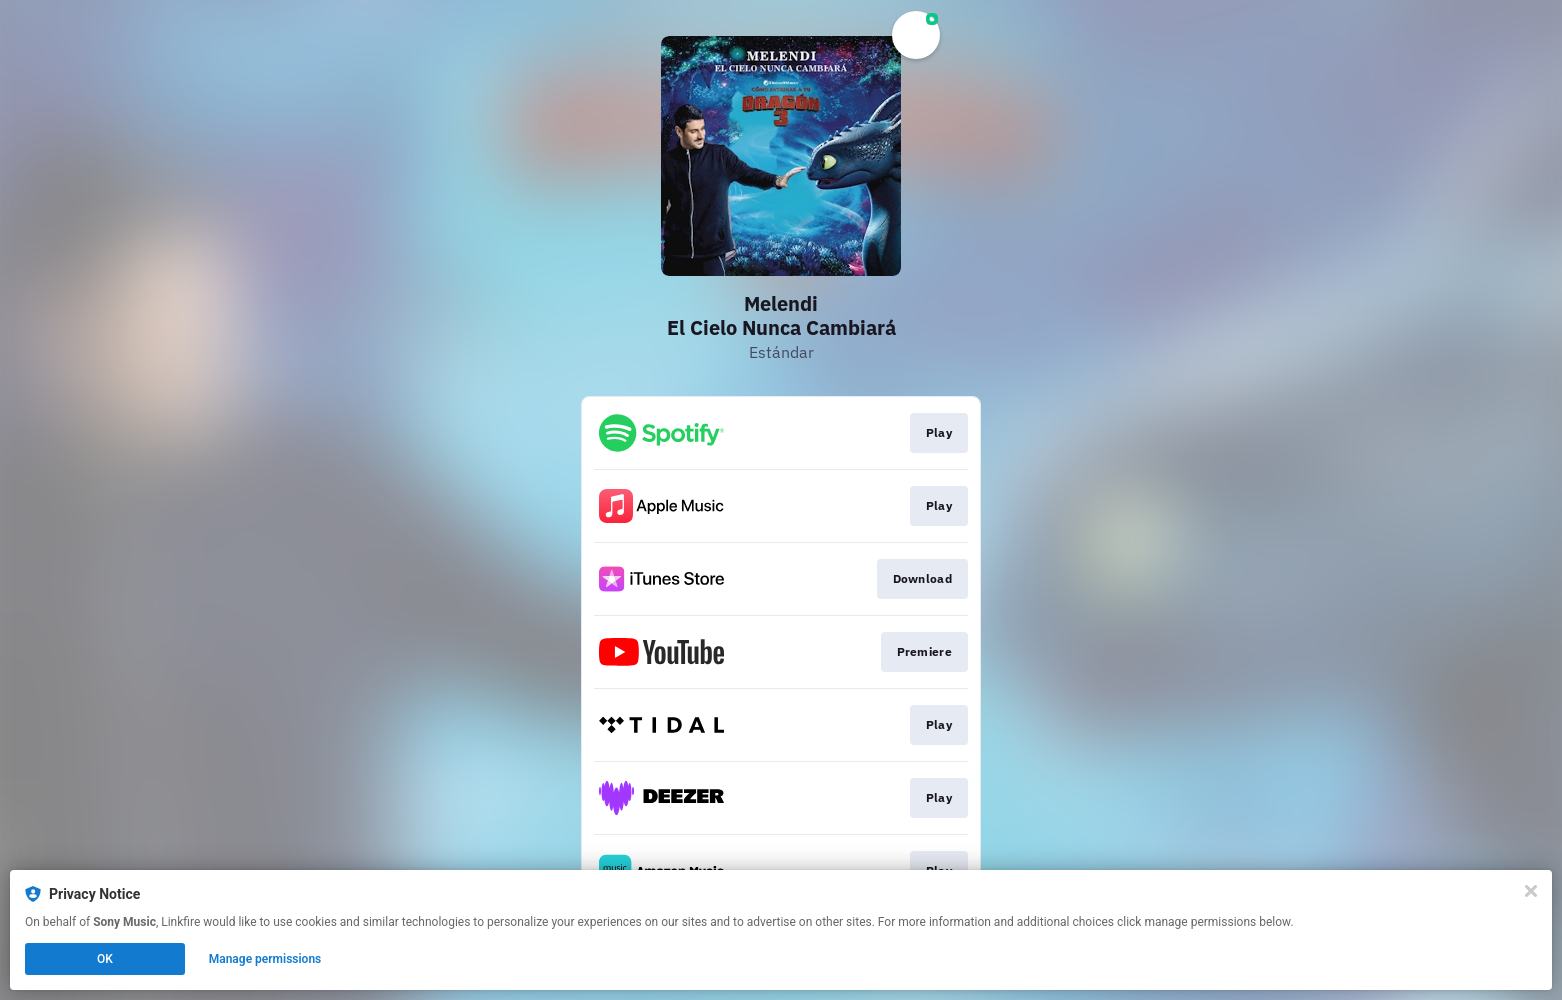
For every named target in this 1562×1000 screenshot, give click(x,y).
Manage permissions (265, 959)
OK (105, 959)
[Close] (1531, 891)
